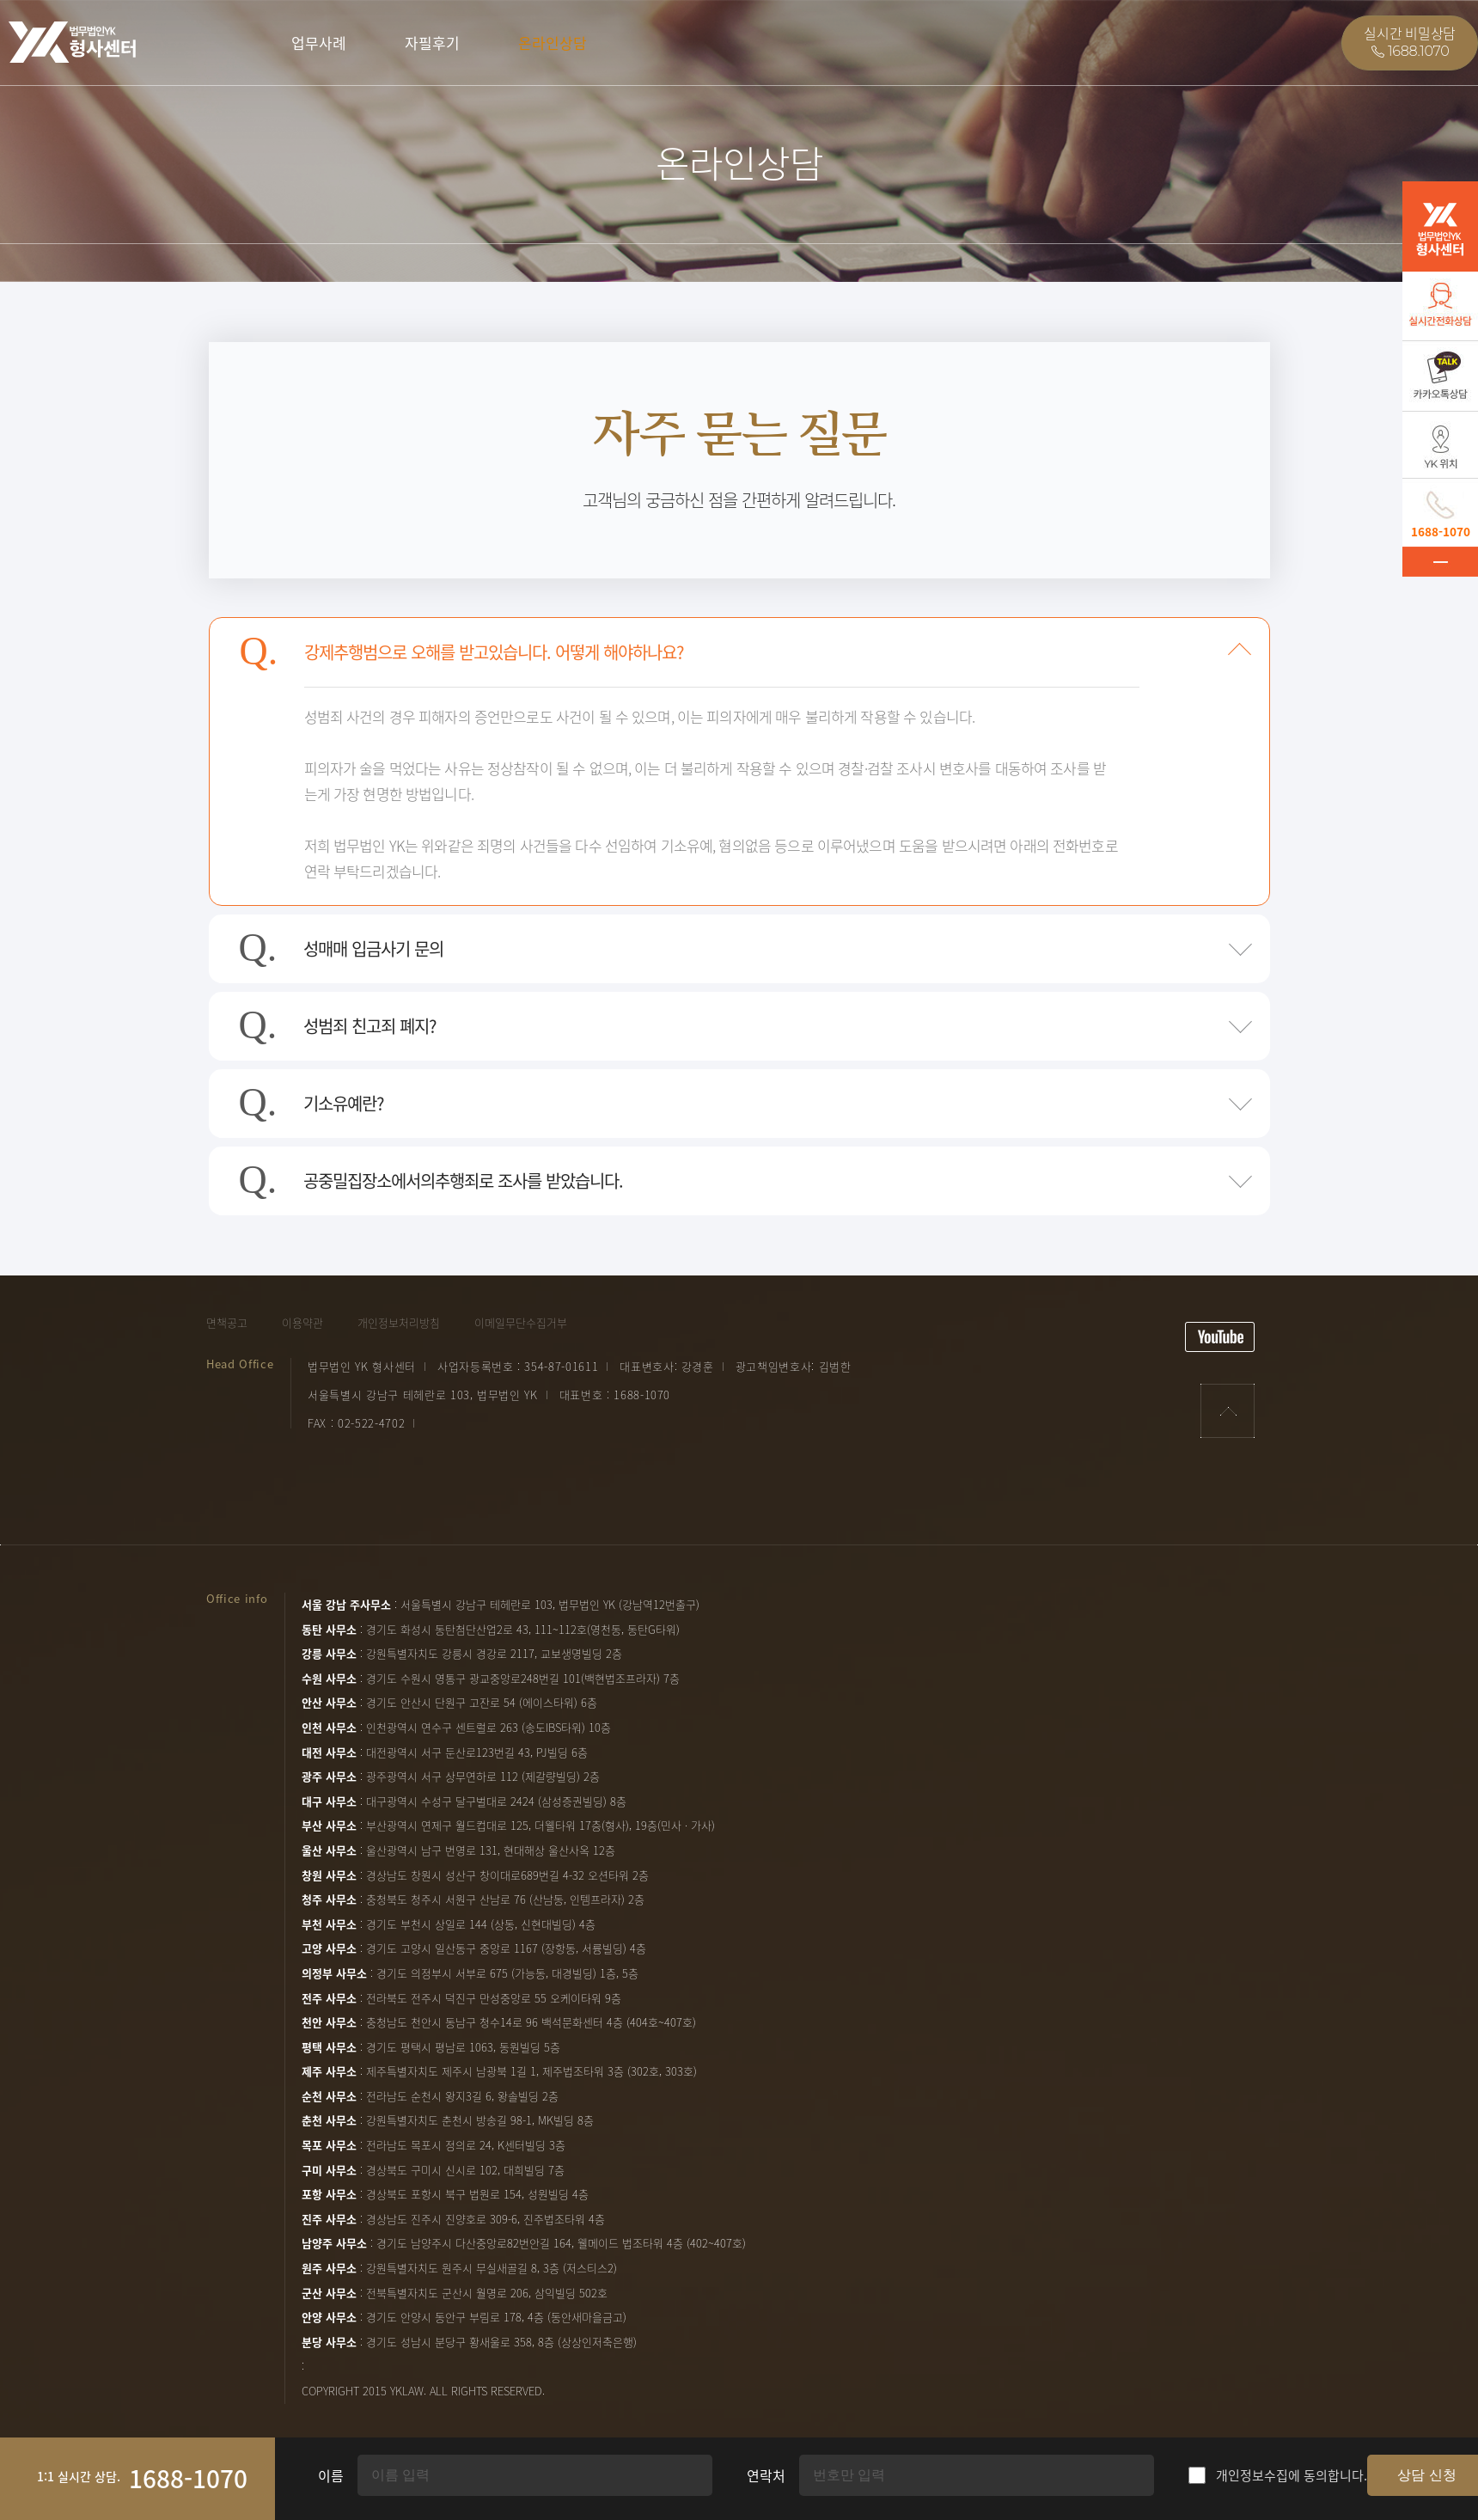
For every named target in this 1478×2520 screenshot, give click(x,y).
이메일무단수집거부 (520, 1322)
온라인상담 (552, 42)
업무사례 (318, 42)
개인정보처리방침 (398, 1322)
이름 (331, 2475)
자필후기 (432, 42)
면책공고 (226, 1322)
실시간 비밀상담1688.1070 (1410, 42)
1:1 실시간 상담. (78, 2476)
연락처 (766, 2475)
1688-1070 (188, 2479)
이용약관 (302, 1322)
